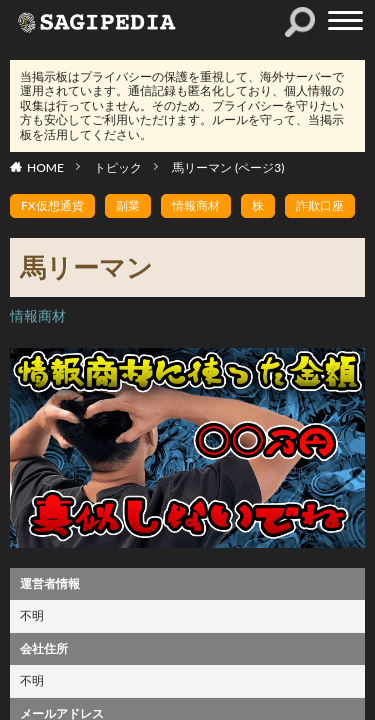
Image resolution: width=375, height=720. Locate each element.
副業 (128, 205)
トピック (118, 167)
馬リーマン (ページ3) (228, 167)
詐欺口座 (320, 205)
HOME (45, 167)
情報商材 (196, 205)
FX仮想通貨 (52, 205)
